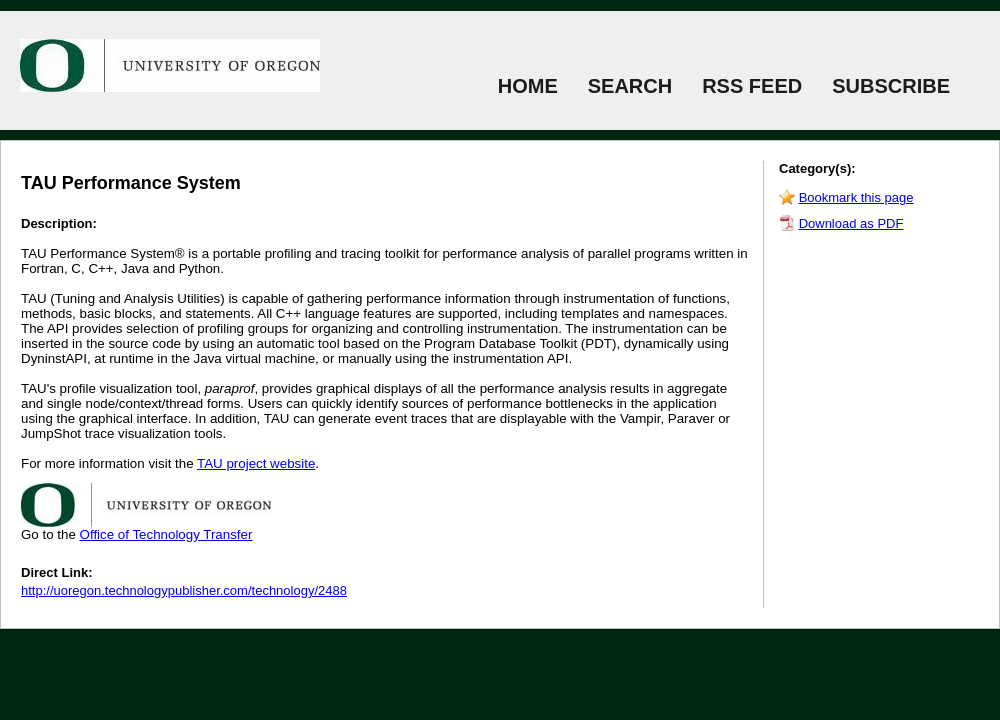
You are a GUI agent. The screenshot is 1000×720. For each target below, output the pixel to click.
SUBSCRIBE (891, 86)
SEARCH (630, 86)
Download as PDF (851, 223)
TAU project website (256, 463)
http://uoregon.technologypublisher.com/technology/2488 (184, 590)
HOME (528, 86)
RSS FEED (752, 86)
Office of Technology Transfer (166, 534)
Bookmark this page (856, 197)
